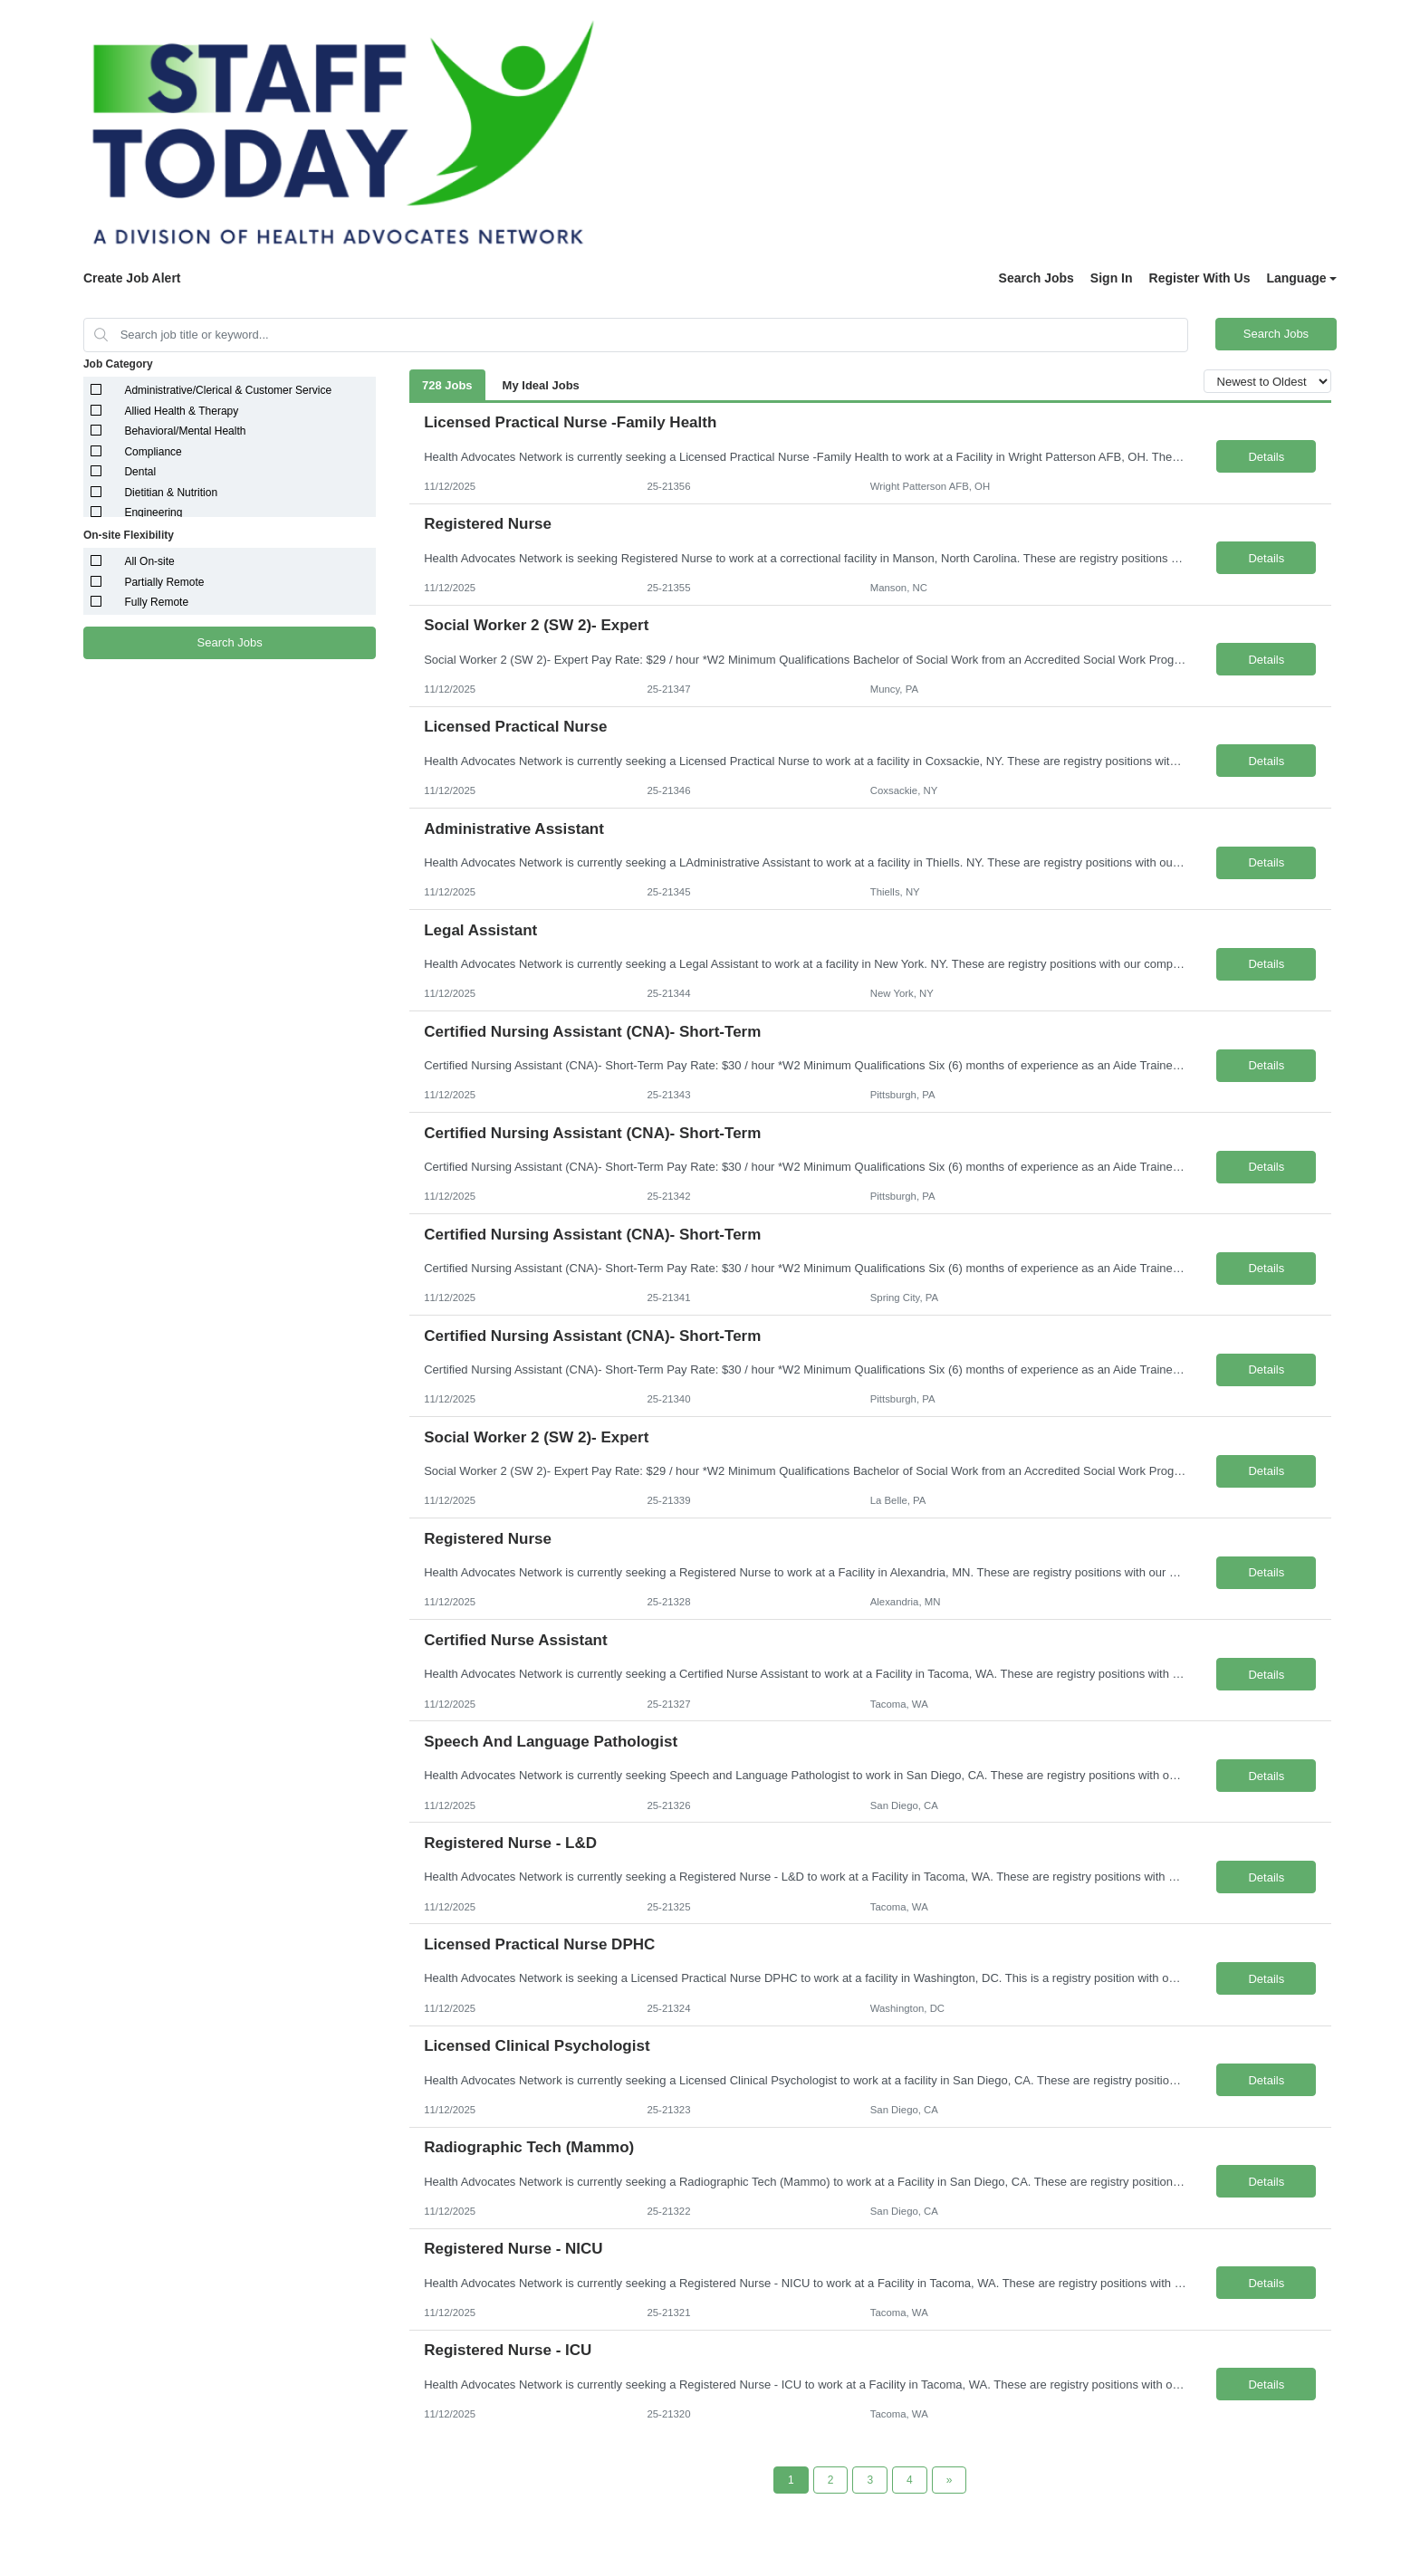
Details (1266, 457)
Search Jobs (1036, 278)
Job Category (118, 364)
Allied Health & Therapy (181, 411)
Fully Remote (156, 602)
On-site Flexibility (128, 535)
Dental (140, 471)
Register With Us (1200, 278)
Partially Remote (164, 582)
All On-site (149, 561)
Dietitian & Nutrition (170, 492)
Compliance (152, 451)
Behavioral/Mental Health (184, 431)
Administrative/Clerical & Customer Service (227, 390)
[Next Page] (949, 2480)
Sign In (1111, 278)
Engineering (153, 512)
